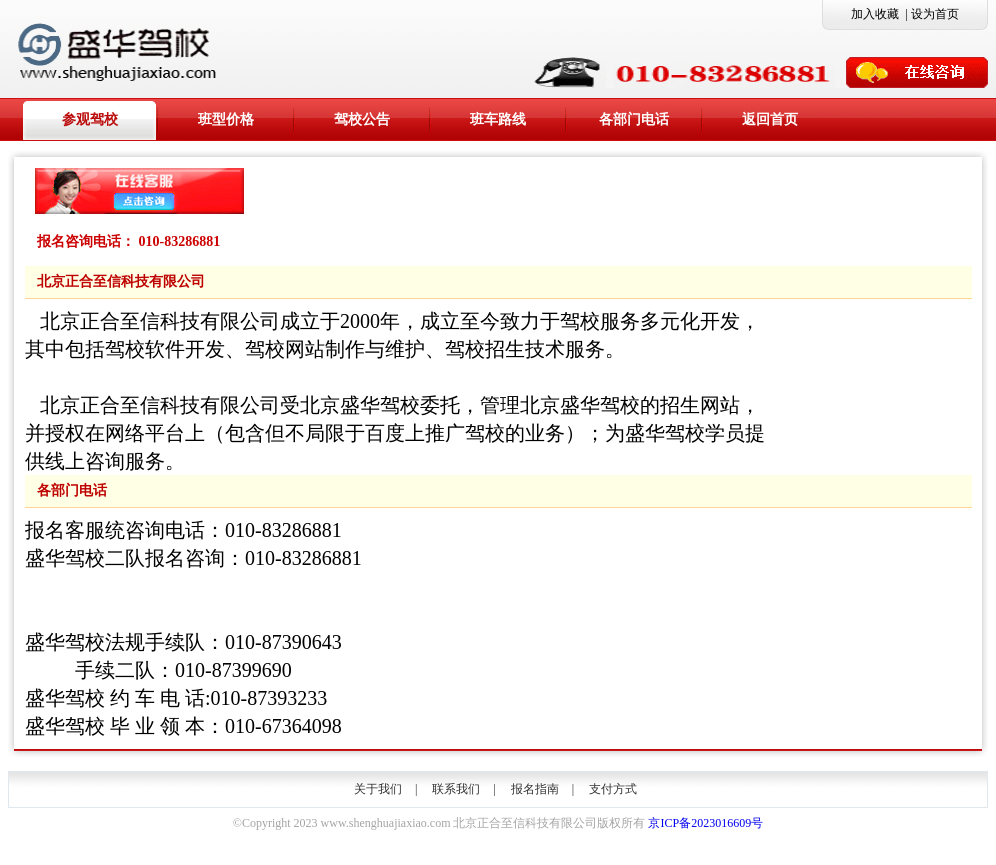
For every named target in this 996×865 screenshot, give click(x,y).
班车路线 (498, 119)
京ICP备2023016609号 (705, 823)
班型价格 (226, 119)
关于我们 (378, 789)
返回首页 (770, 119)
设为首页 (935, 14)
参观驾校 (90, 119)
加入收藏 (875, 14)
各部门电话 (634, 119)
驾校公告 (362, 119)
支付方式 (613, 789)
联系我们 (456, 789)
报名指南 (535, 789)
